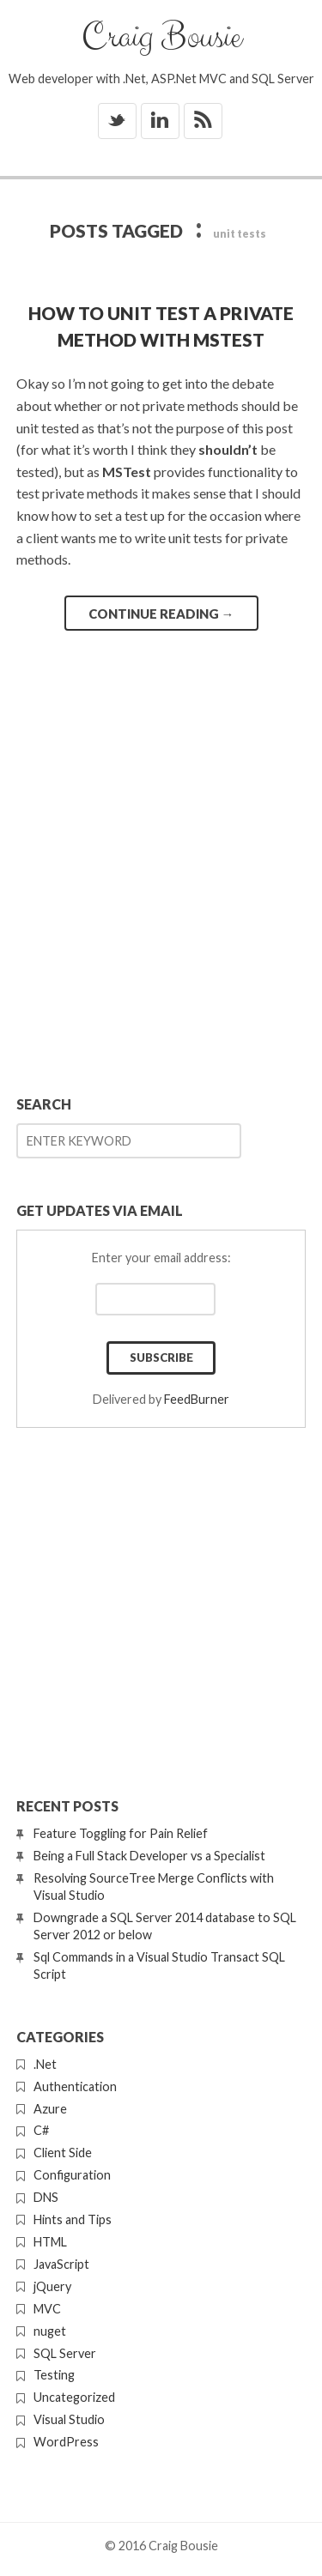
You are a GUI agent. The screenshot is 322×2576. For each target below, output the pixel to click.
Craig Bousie (161, 37)
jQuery (52, 2286)
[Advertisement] (161, 903)
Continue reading (161, 613)
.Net (45, 2064)
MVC (47, 2308)
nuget (49, 2331)
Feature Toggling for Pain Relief (120, 1833)
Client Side (62, 2152)
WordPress (66, 2441)
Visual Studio (69, 2419)
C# (41, 2130)
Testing (54, 2374)
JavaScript (61, 2264)
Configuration (72, 2175)
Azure (50, 2108)
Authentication (75, 2086)
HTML (50, 2241)
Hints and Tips (72, 2219)
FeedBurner (196, 1399)
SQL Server (64, 2353)
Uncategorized (74, 2397)
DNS (45, 2197)
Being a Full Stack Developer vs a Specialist (149, 1855)
